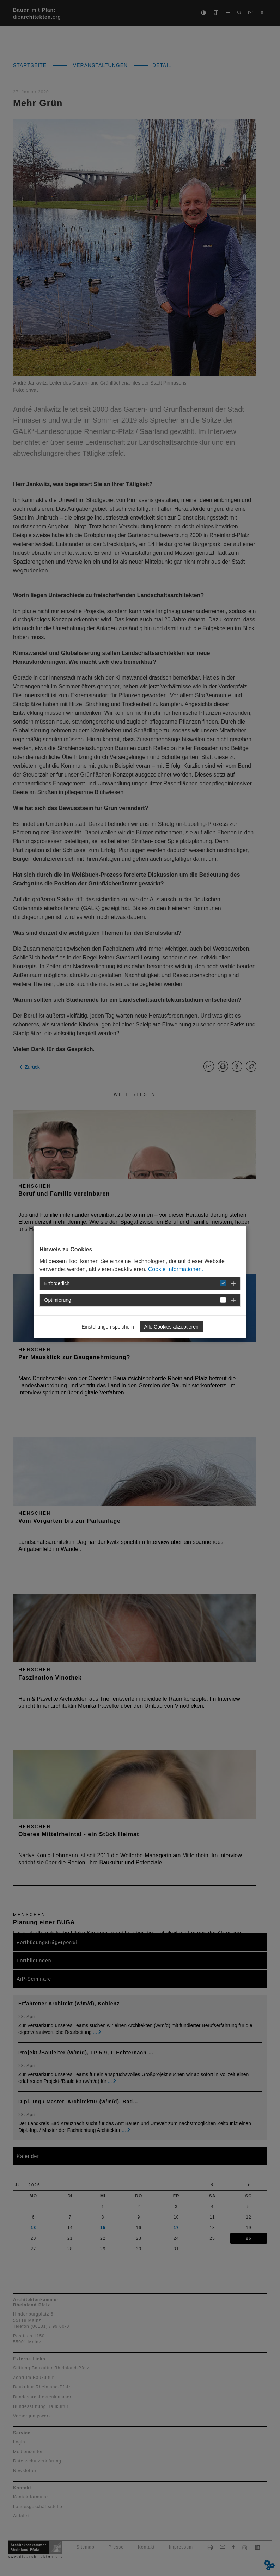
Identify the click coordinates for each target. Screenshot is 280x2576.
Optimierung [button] (57, 1300)
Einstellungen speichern (107, 1327)
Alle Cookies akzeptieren (171, 1327)
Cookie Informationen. (175, 1269)
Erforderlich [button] (57, 1283)
